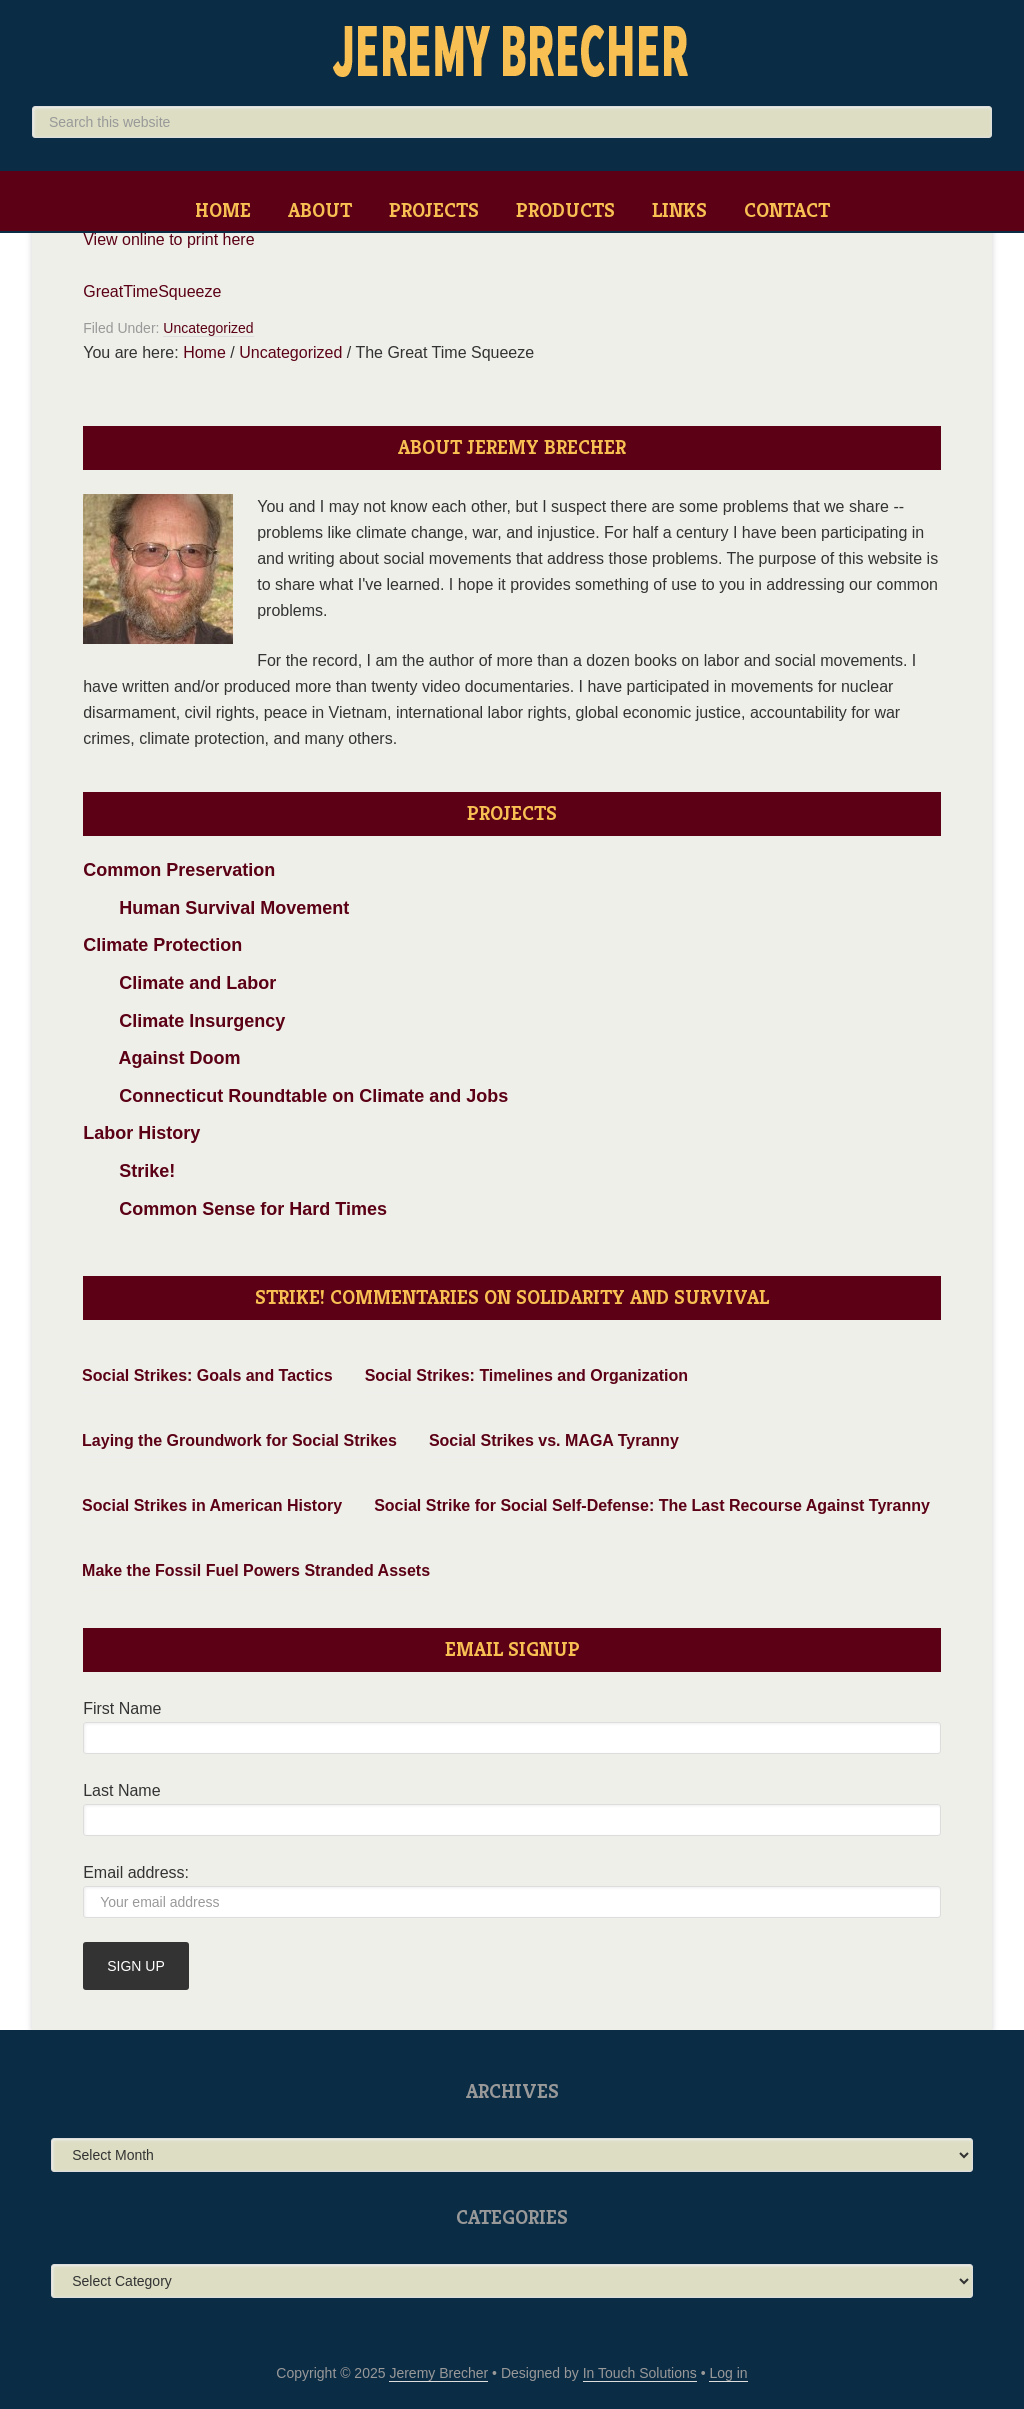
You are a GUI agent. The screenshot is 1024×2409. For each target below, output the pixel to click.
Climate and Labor (179, 983)
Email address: (136, 1872)
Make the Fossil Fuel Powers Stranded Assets (256, 1570)
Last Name (121, 1790)
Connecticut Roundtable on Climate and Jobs (295, 1096)
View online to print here (168, 239)
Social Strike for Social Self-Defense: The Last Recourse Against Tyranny (652, 1505)
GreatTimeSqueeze (152, 291)
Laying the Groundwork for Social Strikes (239, 1440)
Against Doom (161, 1058)
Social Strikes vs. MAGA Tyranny (554, 1440)
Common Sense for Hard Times (235, 1209)
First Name (122, 1708)
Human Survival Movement (216, 908)
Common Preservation (179, 870)
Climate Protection (162, 945)
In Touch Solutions (640, 2373)
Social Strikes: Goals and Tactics (207, 1375)
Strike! (129, 1171)
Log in (728, 2373)
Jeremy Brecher (512, 50)
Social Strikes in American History (212, 1505)
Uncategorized (208, 328)
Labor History (141, 1133)
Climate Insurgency (184, 1021)
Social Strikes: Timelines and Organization (526, 1375)
